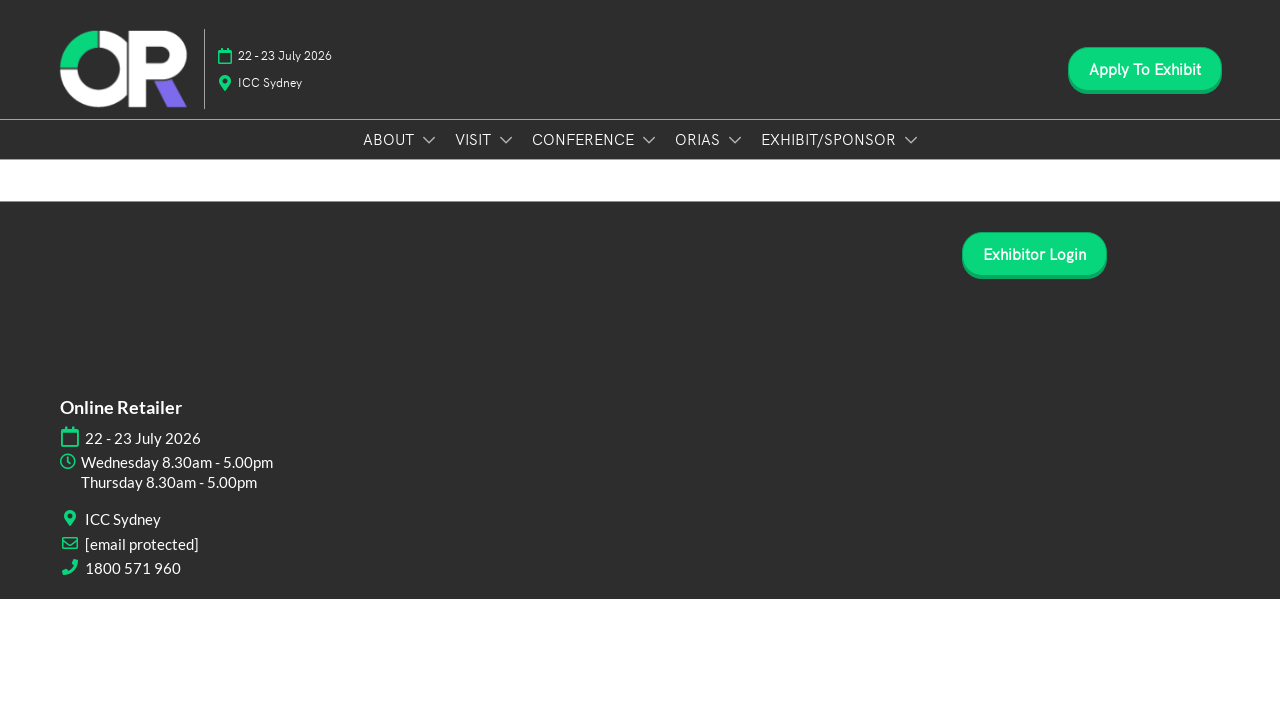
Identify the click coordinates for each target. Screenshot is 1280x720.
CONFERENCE (585, 138)
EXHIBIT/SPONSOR (830, 138)
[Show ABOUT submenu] (429, 140)
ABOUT (390, 138)
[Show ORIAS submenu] (735, 140)
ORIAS (699, 138)
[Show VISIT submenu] (506, 140)
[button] (1145, 69)
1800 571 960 (133, 568)
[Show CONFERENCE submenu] (649, 140)
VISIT (475, 138)
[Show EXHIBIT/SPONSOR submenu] (911, 140)
